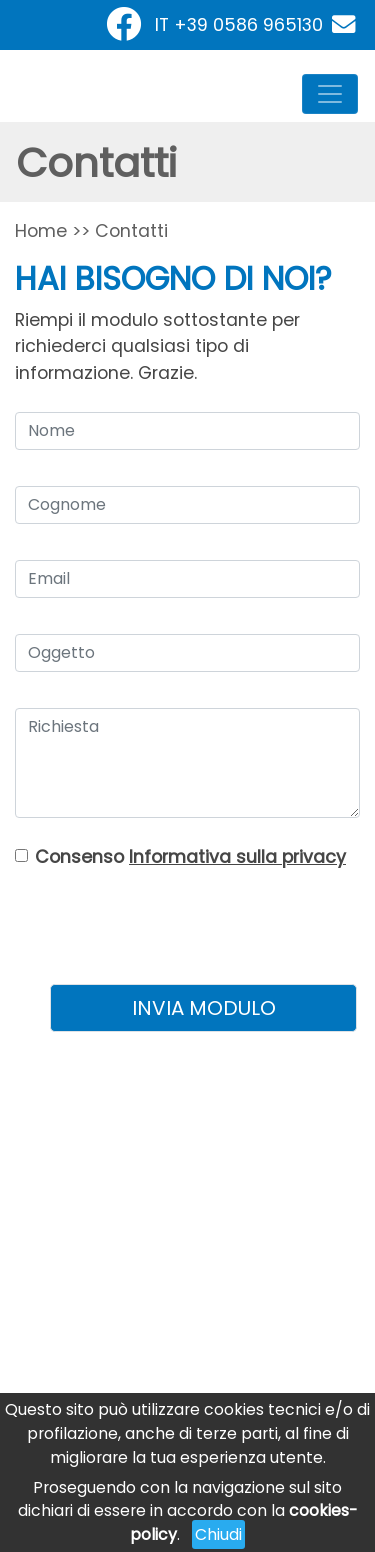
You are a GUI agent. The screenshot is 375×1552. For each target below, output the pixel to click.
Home (41, 231)
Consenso (190, 857)
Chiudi (218, 1534)
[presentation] (203, 919)
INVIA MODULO (204, 1008)
